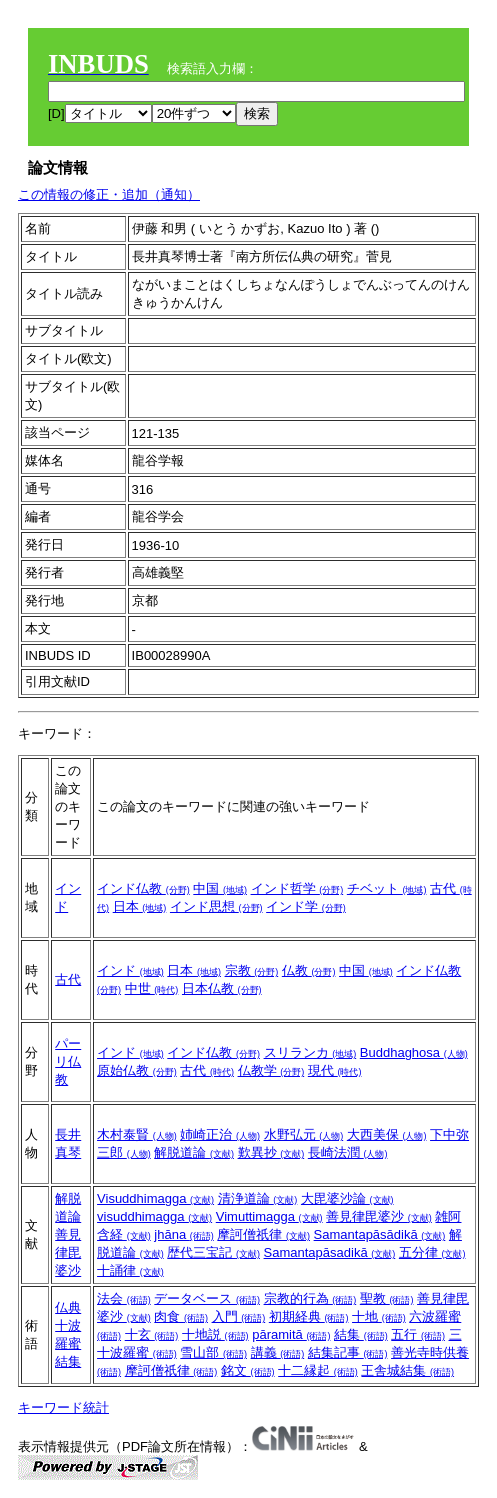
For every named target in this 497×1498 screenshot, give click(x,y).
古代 (68, 979)
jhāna (183, 1234)
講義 (278, 1352)
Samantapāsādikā (380, 1234)
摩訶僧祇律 (263, 1234)
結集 (68, 1361)
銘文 (248, 1370)
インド (130, 970)
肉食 (181, 1316)
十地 (379, 1316)
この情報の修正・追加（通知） (109, 194)
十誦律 (130, 1270)
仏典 (68, 1307)
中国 (220, 888)
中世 (152, 988)
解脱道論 (194, 1152)
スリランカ (310, 1052)
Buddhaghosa (414, 1052)
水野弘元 (304, 1134)
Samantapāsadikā (330, 1252)
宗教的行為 (310, 1298)
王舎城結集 (407, 1370)
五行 (418, 1334)
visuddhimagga (154, 1216)
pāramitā (291, 1334)
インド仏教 (143, 888)
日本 (140, 906)
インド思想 (216, 906)
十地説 (215, 1334)
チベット (387, 888)
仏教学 (271, 1070)
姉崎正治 (220, 1134)
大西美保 (387, 1134)
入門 (239, 1316)
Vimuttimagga (269, 1216)
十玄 (152, 1334)
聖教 (387, 1298)
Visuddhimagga (155, 1198)
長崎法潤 (348, 1152)
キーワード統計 (63, 1407)
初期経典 (309, 1316)
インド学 (306, 906)
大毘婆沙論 (347, 1198)
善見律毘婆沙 (68, 1252)
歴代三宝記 (213, 1252)
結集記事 (348, 1352)
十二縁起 (318, 1370)
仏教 (309, 970)
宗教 (252, 970)
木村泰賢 (137, 1134)
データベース (207, 1298)
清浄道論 (258, 1198)
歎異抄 (271, 1152)
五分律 (432, 1252)
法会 (124, 1298)
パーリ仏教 (68, 1061)
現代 (335, 1070)
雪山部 (213, 1352)
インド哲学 (297, 888)
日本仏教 (222, 988)
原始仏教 (137, 1070)
